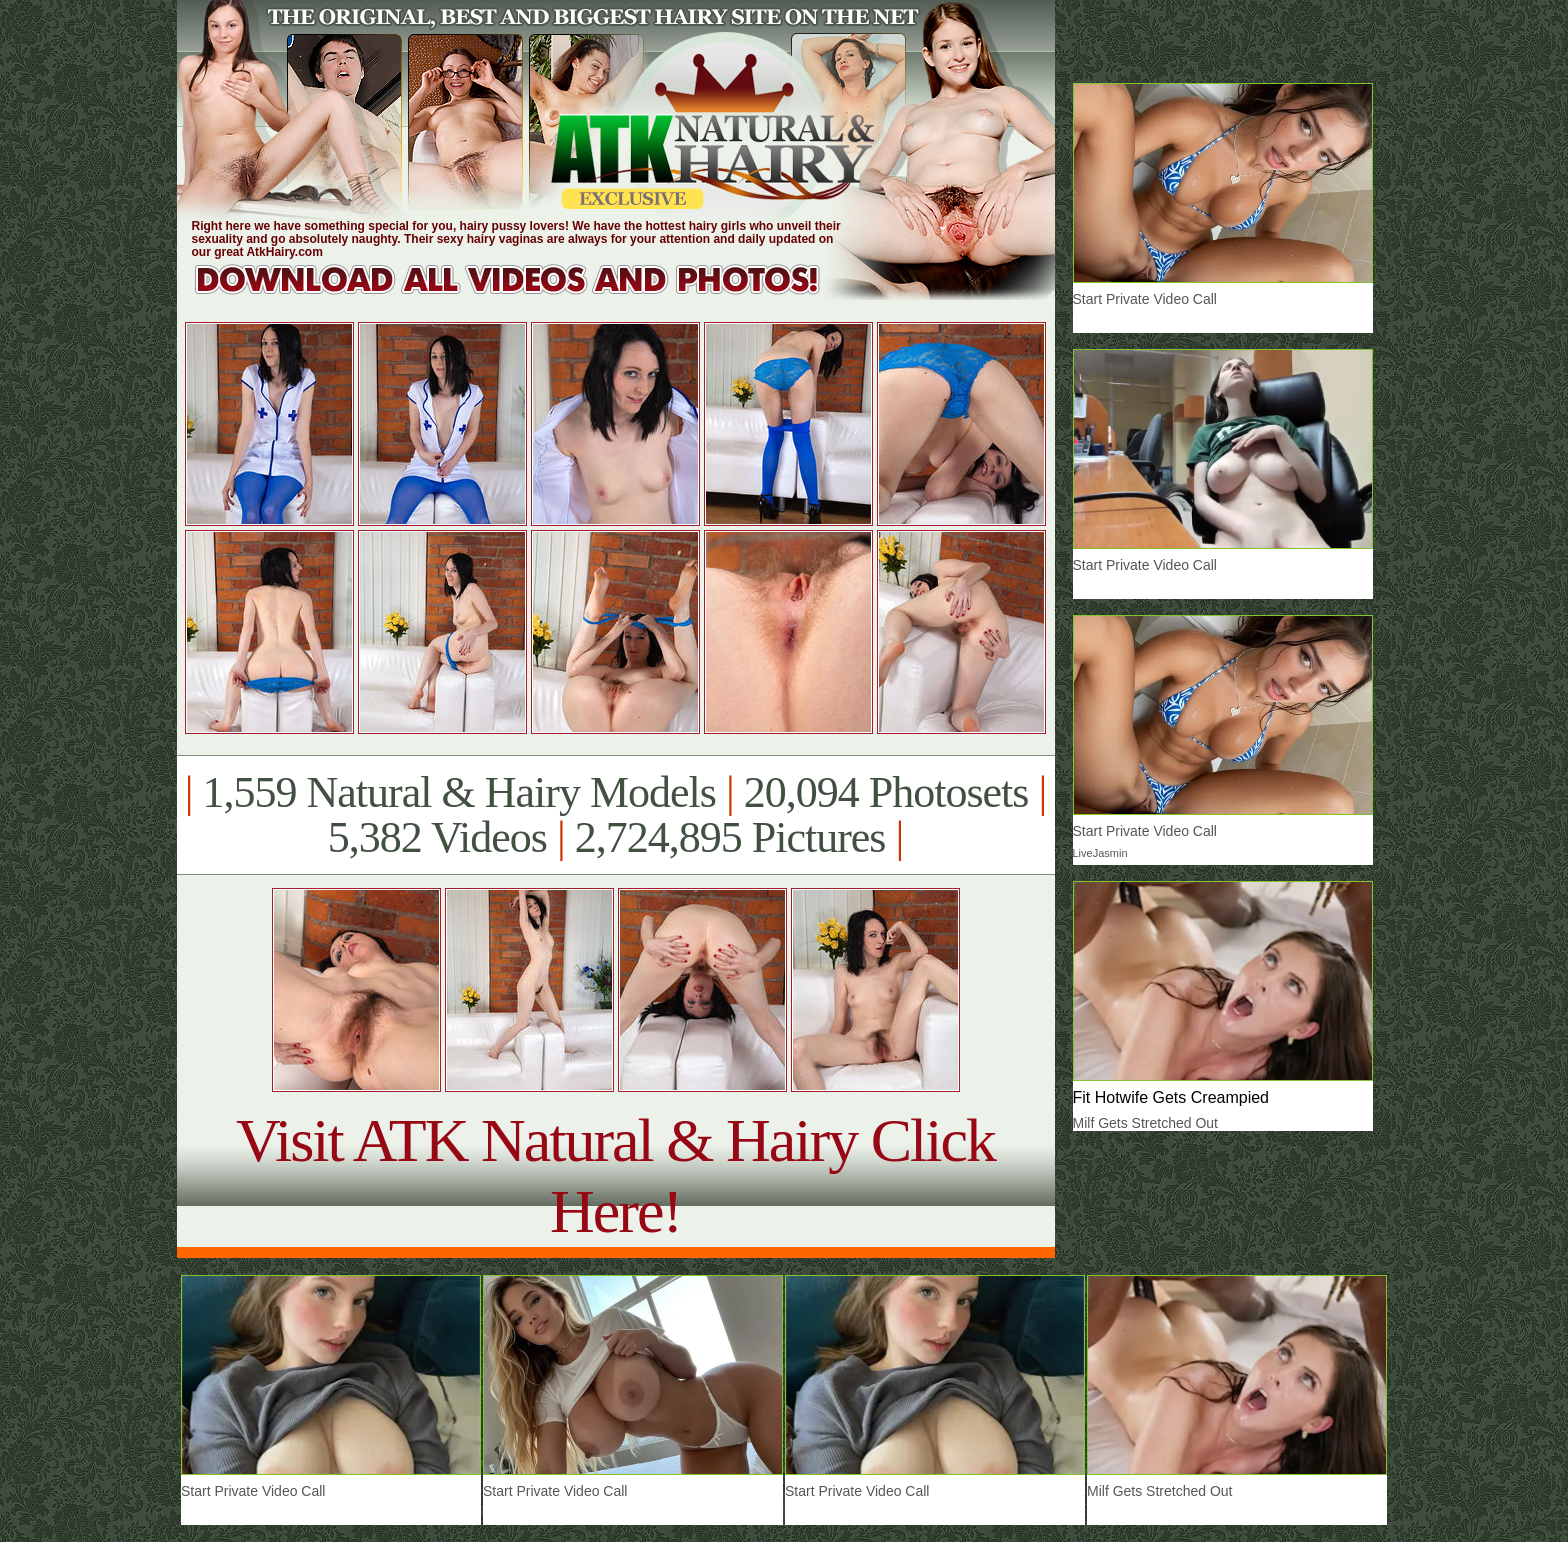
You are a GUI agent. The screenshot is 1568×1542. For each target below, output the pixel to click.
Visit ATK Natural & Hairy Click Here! (615, 1175)
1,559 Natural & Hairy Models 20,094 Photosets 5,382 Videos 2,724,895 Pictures (615, 815)
